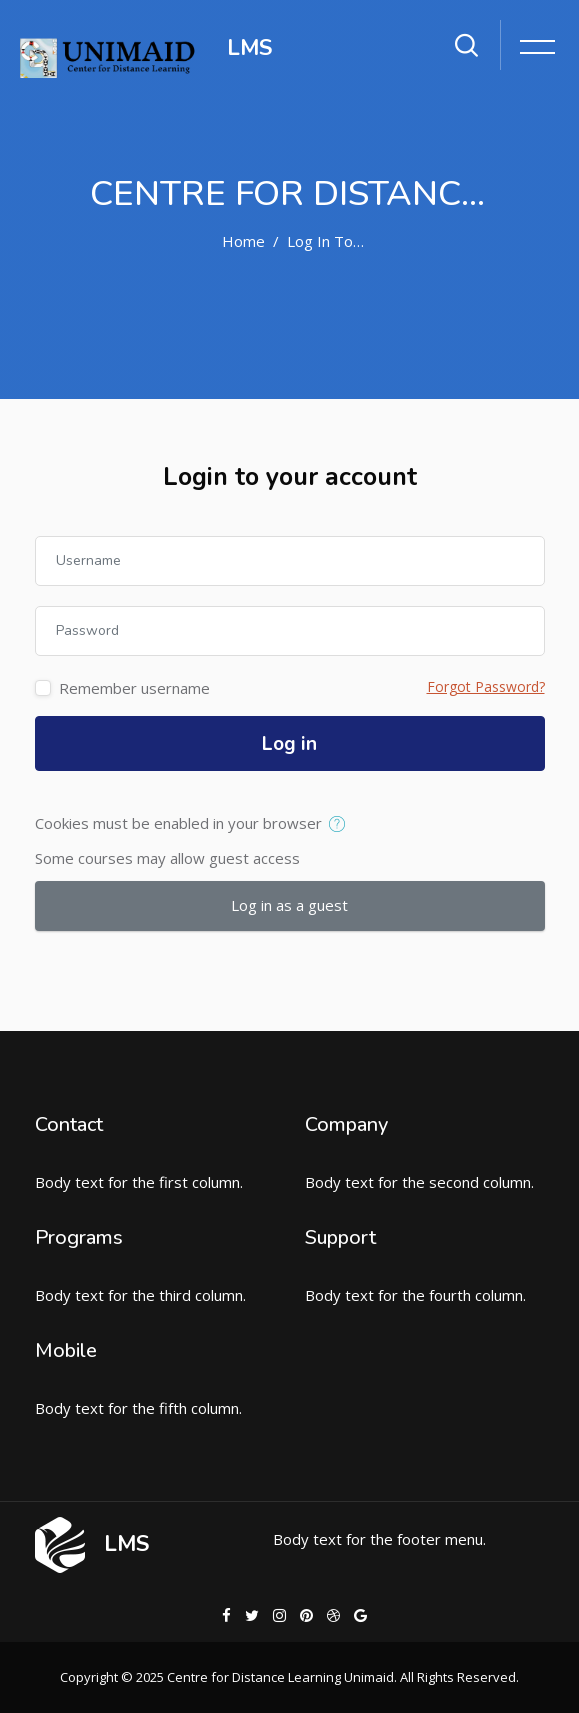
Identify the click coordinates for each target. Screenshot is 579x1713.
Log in (289, 744)
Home (243, 241)
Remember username (134, 688)
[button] (341, 825)
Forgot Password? (486, 686)
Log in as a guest (289, 905)
